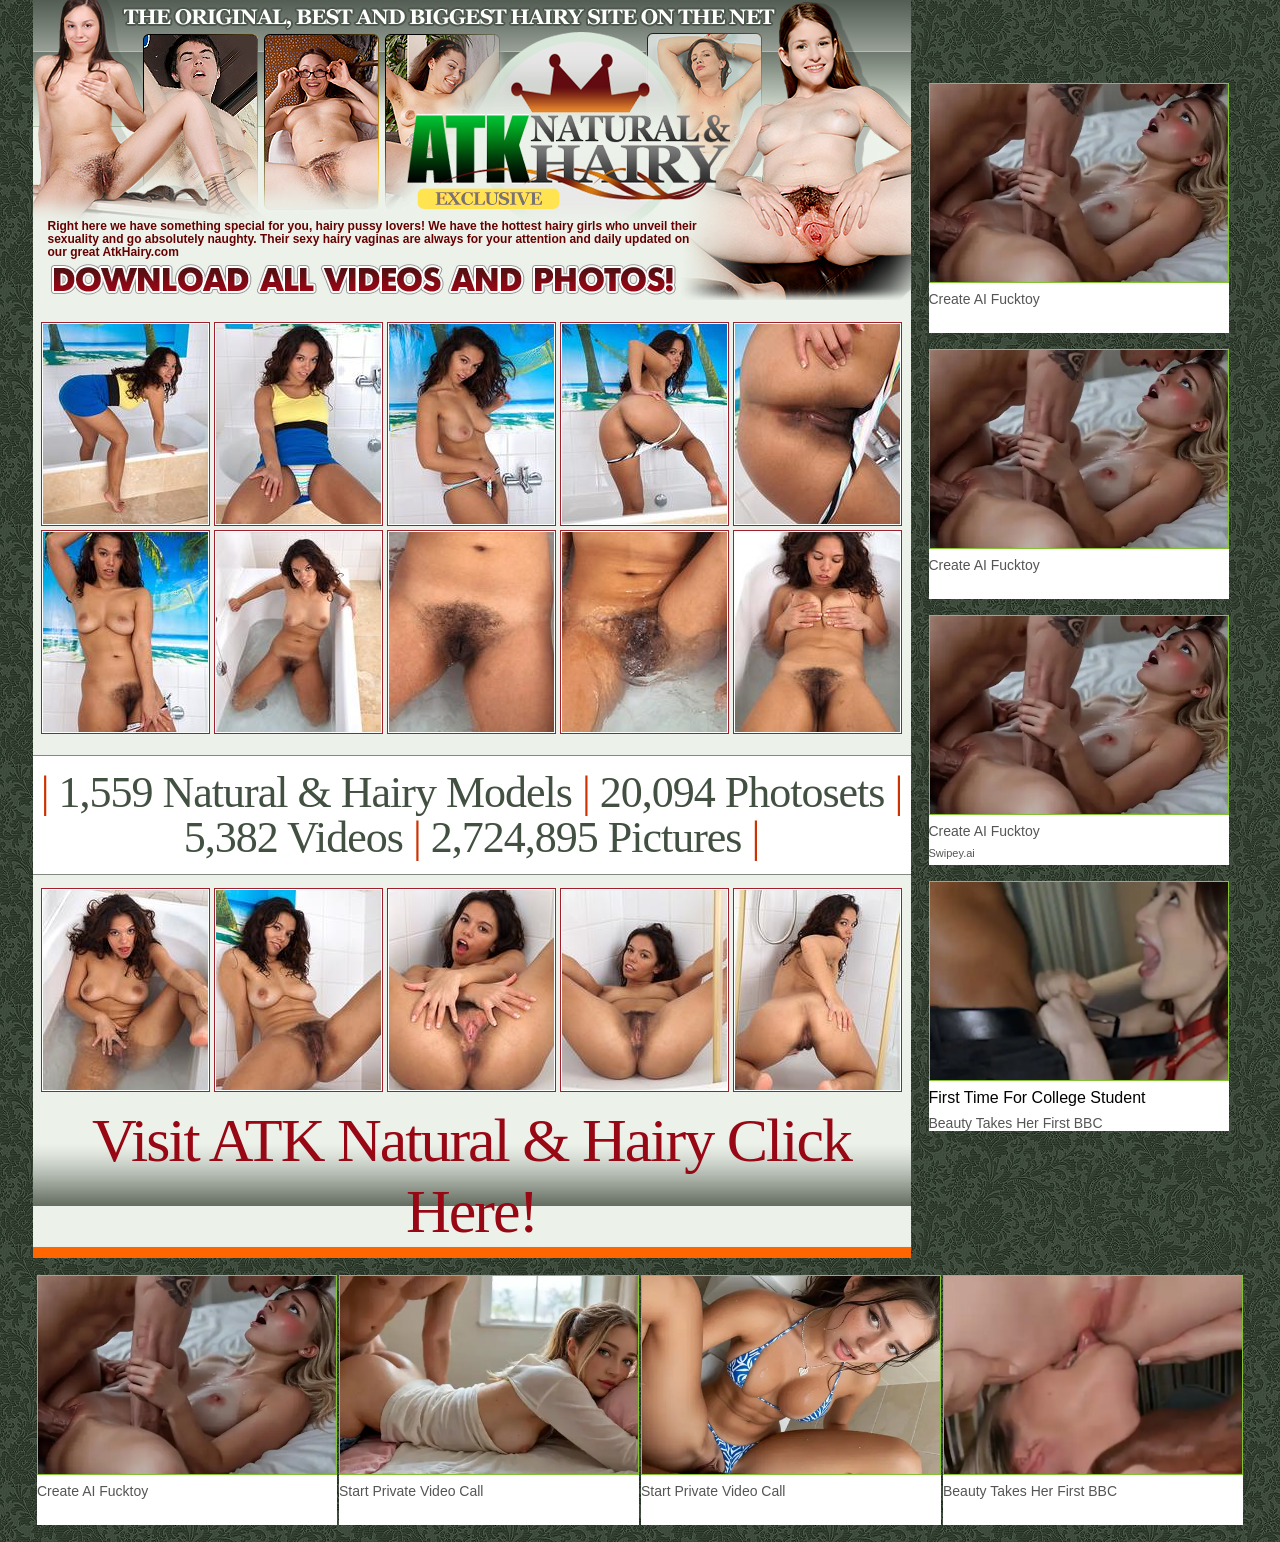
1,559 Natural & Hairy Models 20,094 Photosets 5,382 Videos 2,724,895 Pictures (471, 815)
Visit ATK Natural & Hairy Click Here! (471, 1175)
